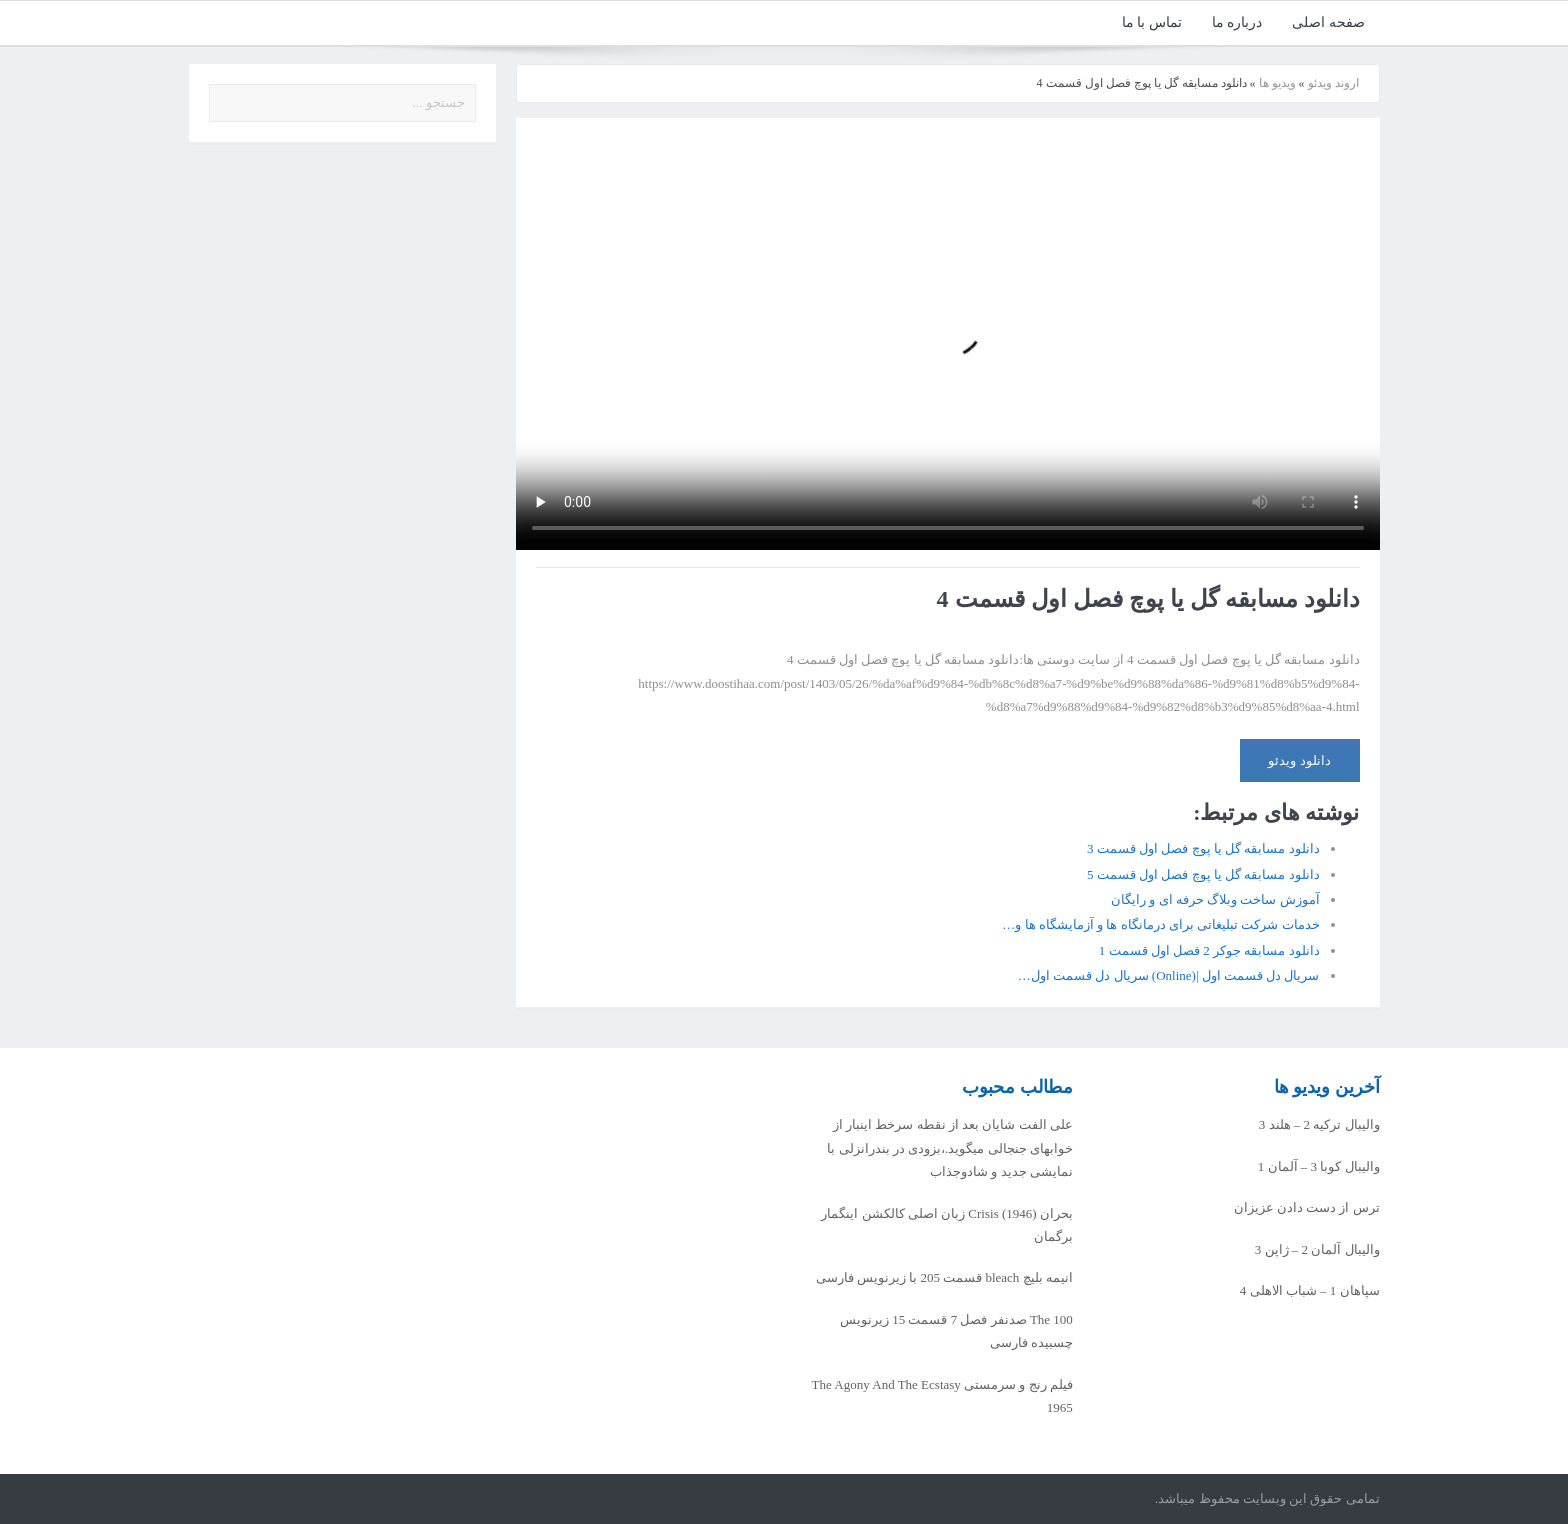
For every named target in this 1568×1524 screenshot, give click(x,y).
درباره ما (1237, 22)
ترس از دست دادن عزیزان (1307, 1207)
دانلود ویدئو (1299, 760)
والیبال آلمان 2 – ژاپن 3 (1317, 1249)
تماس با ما (1152, 22)
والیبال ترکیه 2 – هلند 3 (1319, 1124)
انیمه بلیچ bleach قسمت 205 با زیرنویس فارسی (944, 1277)
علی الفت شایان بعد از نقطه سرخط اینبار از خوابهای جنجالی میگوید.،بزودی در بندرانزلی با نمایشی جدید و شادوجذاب (950, 1148)
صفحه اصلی (1328, 22)
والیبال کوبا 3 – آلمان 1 (1319, 1166)
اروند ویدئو (1333, 83)
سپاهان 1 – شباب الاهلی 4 (1310, 1290)
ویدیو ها (1277, 83)
